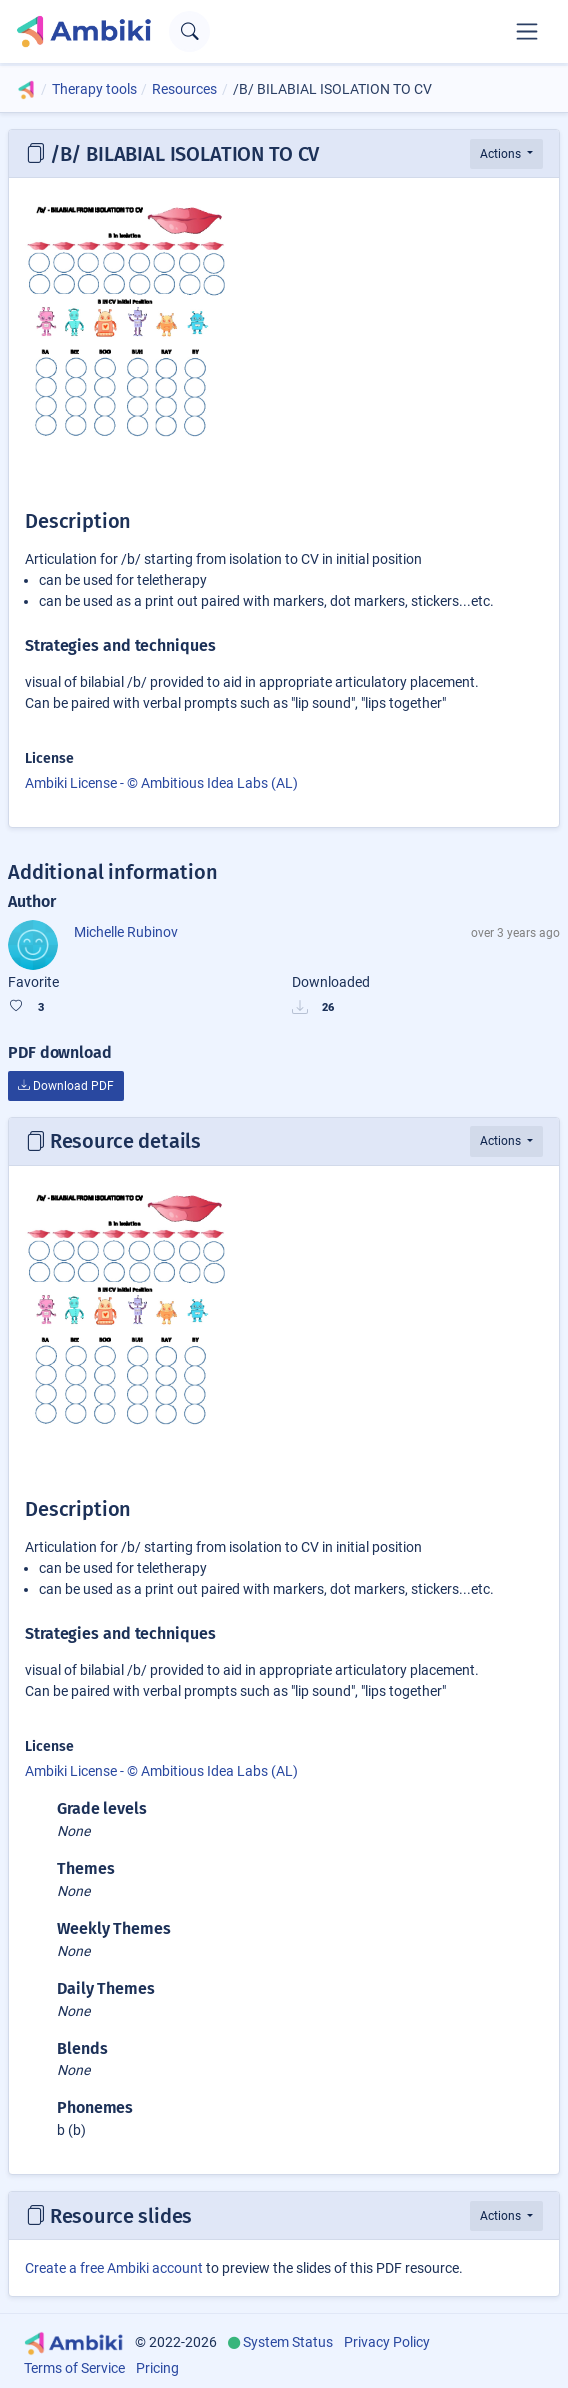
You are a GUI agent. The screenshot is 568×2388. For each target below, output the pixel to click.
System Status (288, 2342)
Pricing (157, 2368)
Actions (502, 154)
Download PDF (66, 1086)
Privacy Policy (387, 2342)
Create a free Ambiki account (114, 2268)
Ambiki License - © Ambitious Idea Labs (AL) (161, 783)
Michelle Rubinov (126, 932)
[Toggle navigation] (527, 31)
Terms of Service (74, 2368)
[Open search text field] (189, 31)
